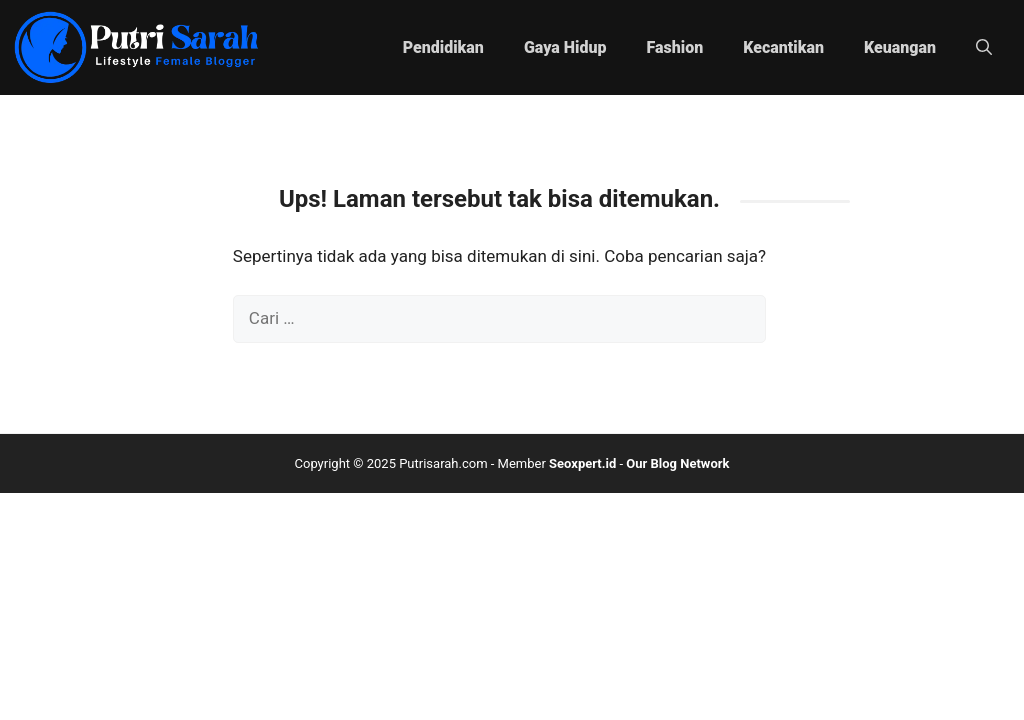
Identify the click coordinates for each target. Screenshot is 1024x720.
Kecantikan (783, 47)
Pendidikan (443, 47)
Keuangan (900, 47)
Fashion (675, 47)
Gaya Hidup (565, 47)
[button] (984, 48)
